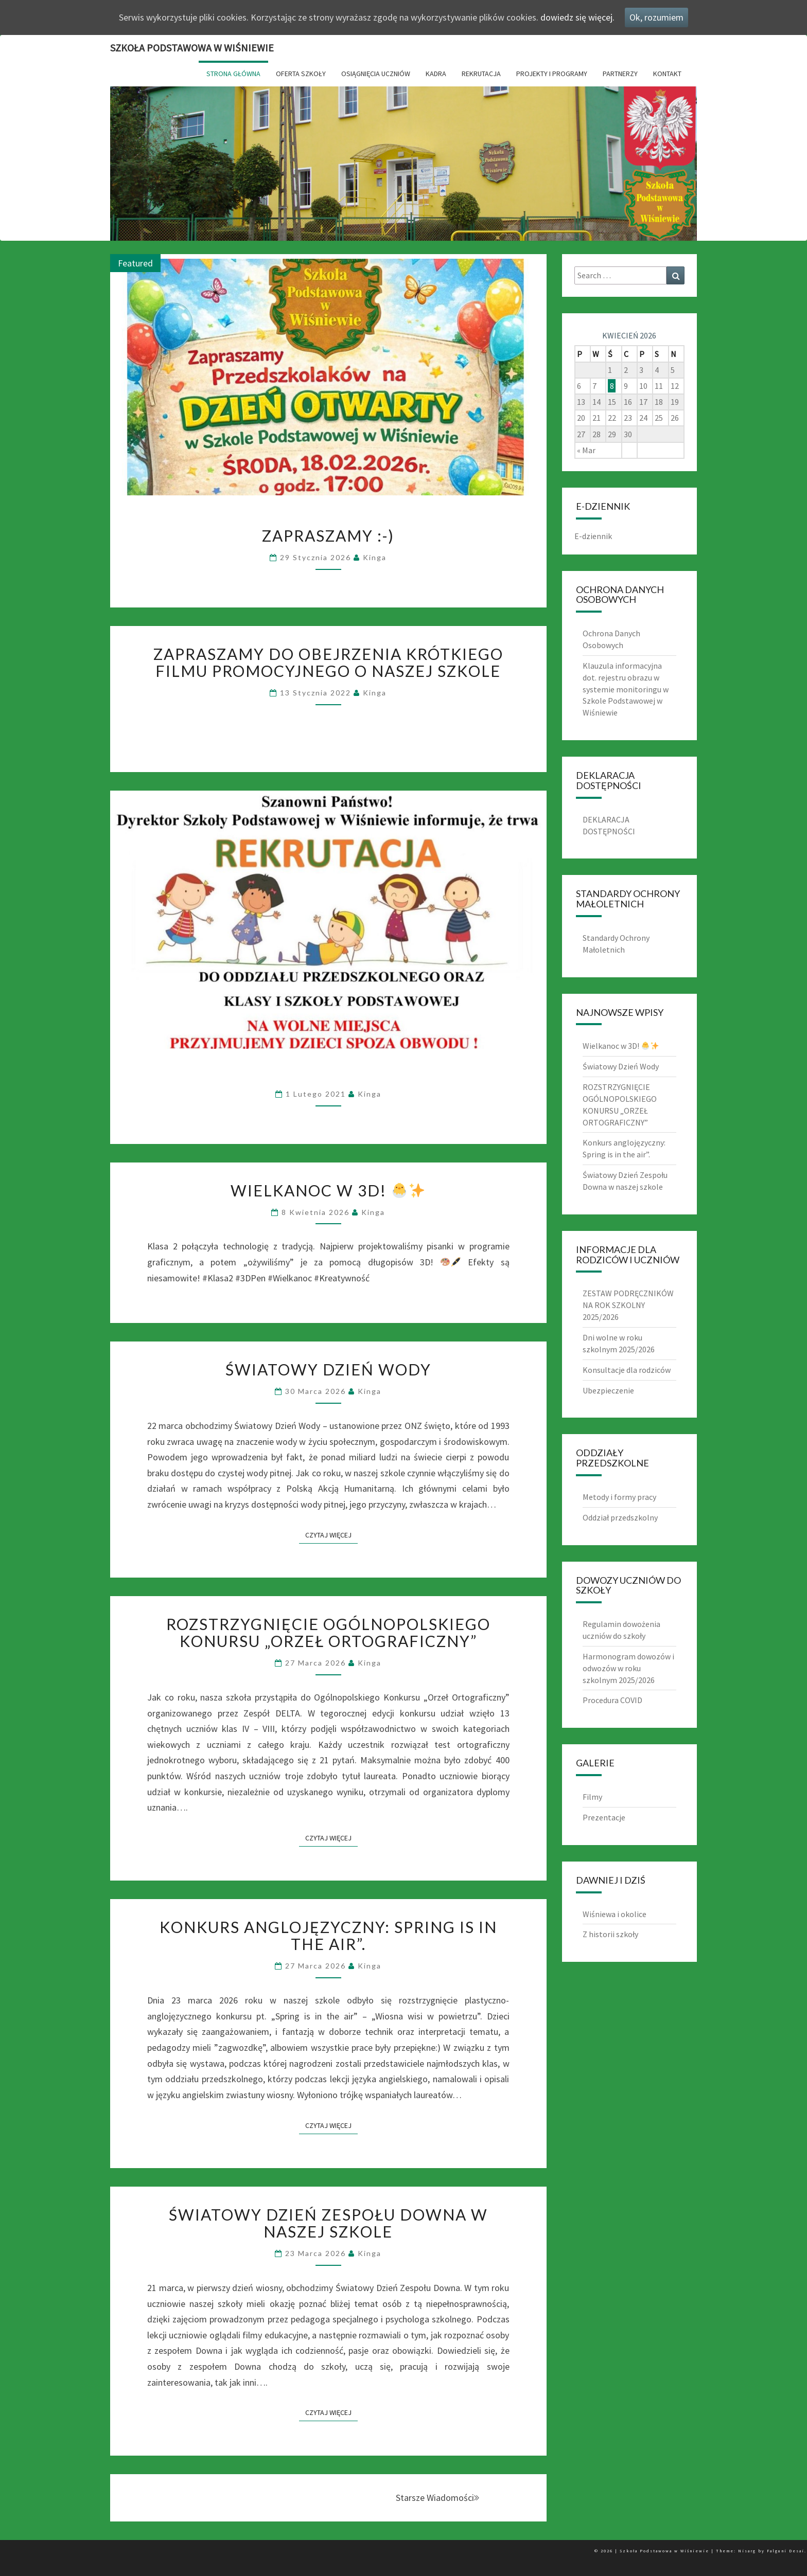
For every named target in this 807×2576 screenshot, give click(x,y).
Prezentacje (604, 1817)
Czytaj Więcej (331, 1535)
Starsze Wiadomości (437, 2497)
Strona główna (233, 73)
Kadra (436, 73)
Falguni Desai (785, 2550)
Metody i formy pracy (619, 1497)
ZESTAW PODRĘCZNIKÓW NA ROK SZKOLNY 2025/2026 (628, 1305)
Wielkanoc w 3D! (328, 1190)
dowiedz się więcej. (577, 17)
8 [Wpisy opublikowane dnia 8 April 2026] (612, 386)
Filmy (592, 1797)
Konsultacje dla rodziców (627, 1370)
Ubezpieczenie (608, 1390)
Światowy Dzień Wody (328, 1369)
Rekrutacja (481, 73)
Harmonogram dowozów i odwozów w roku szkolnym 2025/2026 (628, 1668)
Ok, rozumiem (656, 17)
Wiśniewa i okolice (614, 1914)
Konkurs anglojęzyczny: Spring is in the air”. (328, 1935)
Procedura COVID (612, 1700)
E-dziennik (593, 536)
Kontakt (667, 73)
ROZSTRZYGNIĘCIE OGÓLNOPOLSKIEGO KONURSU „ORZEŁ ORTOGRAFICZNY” (328, 1632)
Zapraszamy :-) (328, 535)
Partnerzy (620, 73)
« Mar (586, 450)
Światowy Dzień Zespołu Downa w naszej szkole (328, 2223)
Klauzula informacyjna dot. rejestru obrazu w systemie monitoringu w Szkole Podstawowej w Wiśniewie (626, 689)
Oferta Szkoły (301, 73)
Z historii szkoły (610, 1934)
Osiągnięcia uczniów (375, 73)
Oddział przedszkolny (620, 1517)
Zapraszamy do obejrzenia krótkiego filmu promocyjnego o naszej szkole (328, 662)
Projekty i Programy (551, 73)
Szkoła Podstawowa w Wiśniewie (192, 47)
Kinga (375, 557)
